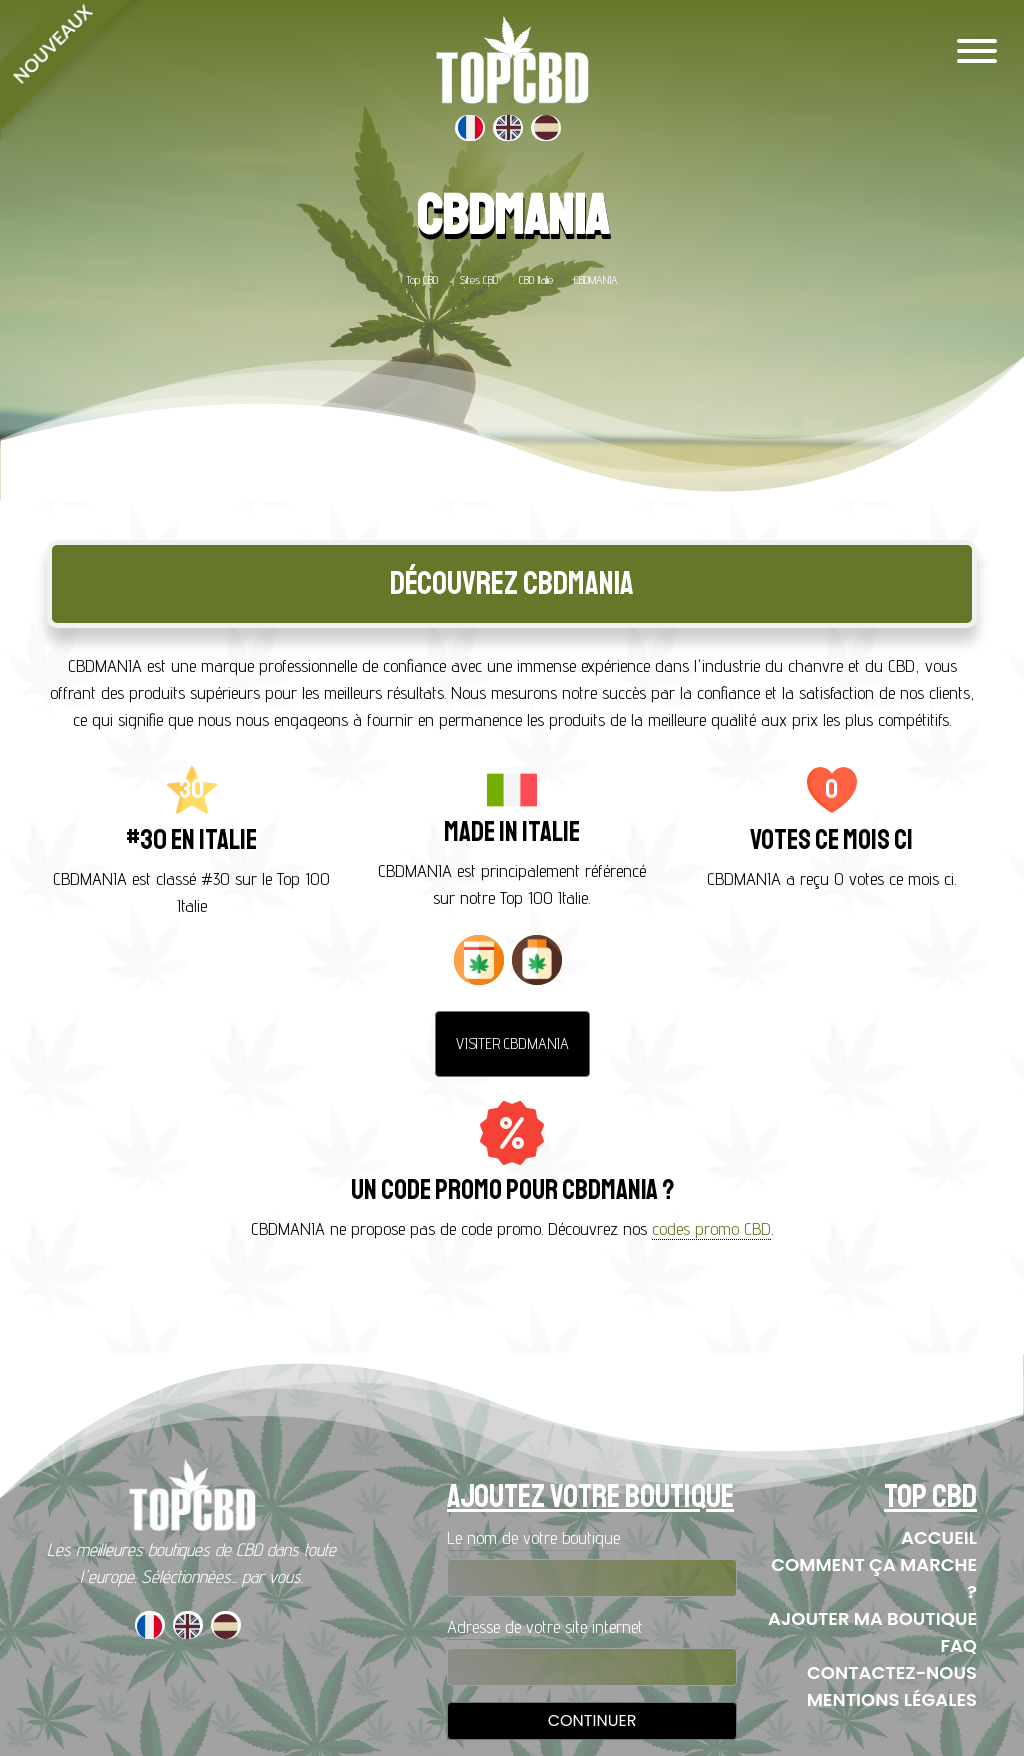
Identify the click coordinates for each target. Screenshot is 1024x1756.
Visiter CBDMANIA (512, 1043)
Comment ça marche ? (874, 1578)
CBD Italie (536, 279)
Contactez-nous (892, 1672)
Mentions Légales (892, 1699)
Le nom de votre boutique (533, 1537)
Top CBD (422, 279)
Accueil (939, 1537)
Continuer (592, 1720)
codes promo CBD (711, 1228)
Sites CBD (478, 279)
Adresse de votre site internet (545, 1626)
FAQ (958, 1645)
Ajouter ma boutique (872, 1618)
